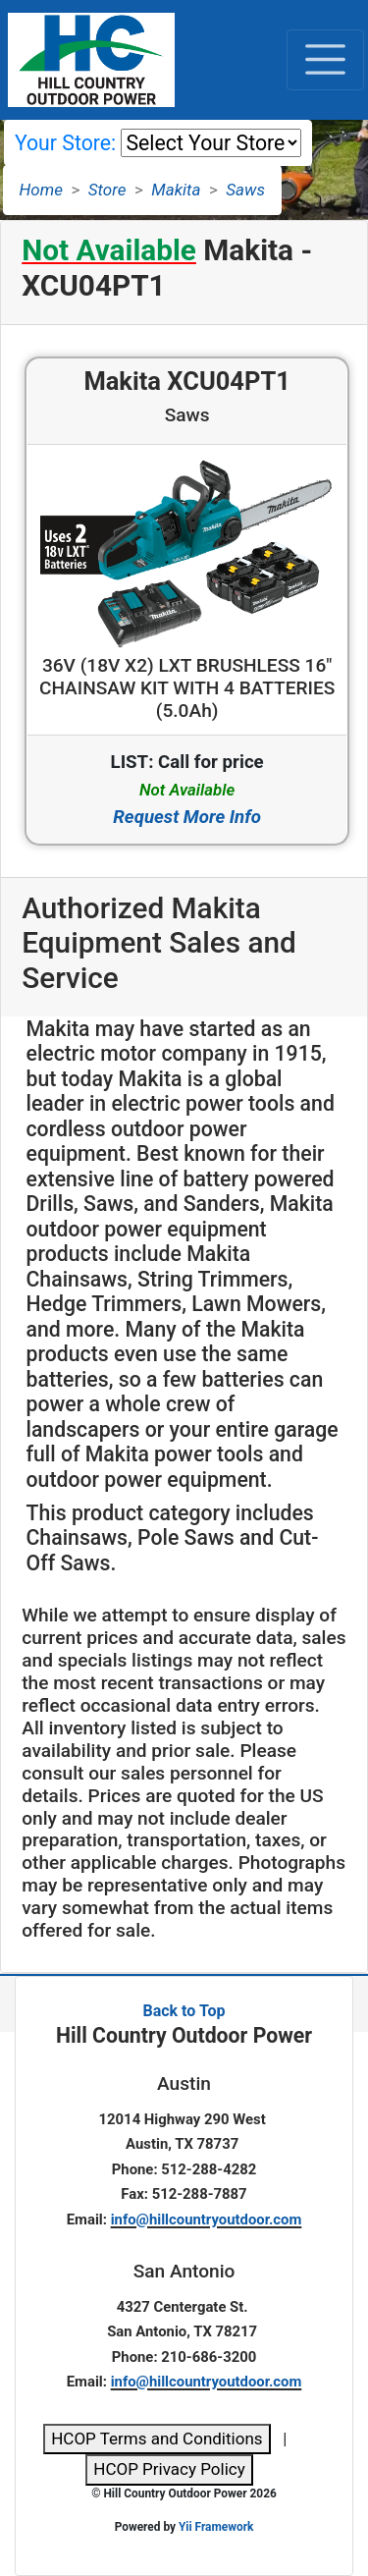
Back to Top (183, 2010)
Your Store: (65, 143)
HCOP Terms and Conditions (156, 2438)
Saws (245, 189)
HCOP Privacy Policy (169, 2469)
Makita (175, 189)
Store (107, 189)
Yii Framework (216, 2527)
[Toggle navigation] (325, 59)
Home (41, 189)
